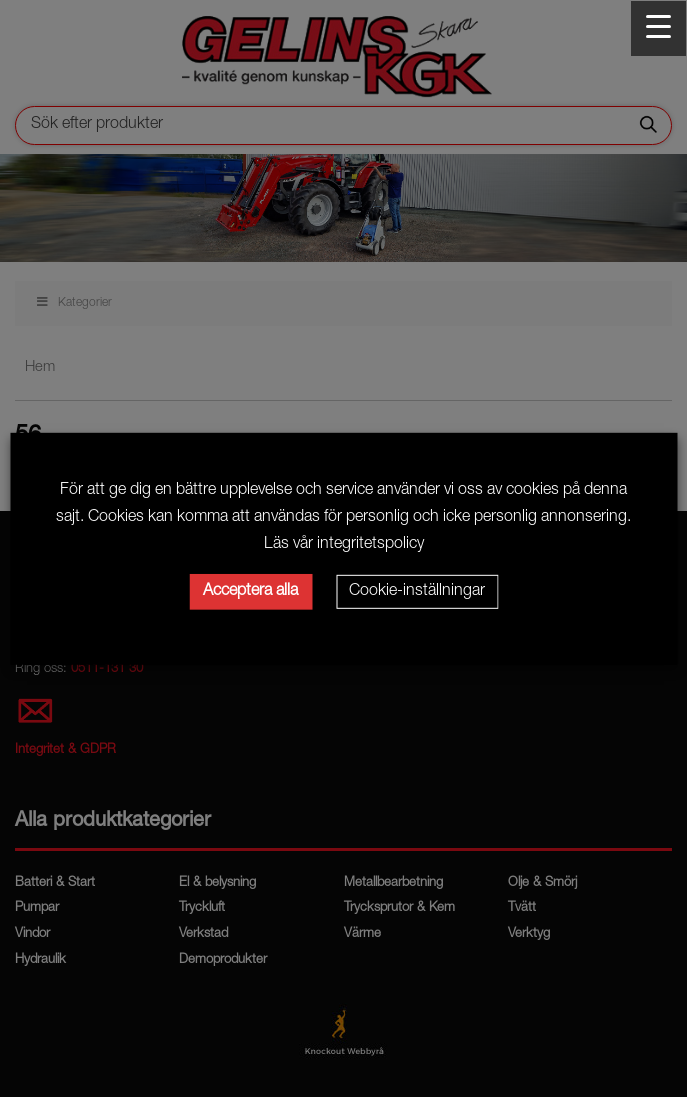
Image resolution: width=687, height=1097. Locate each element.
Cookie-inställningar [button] (417, 592)
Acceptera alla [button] (250, 592)
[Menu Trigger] (658, 28)
